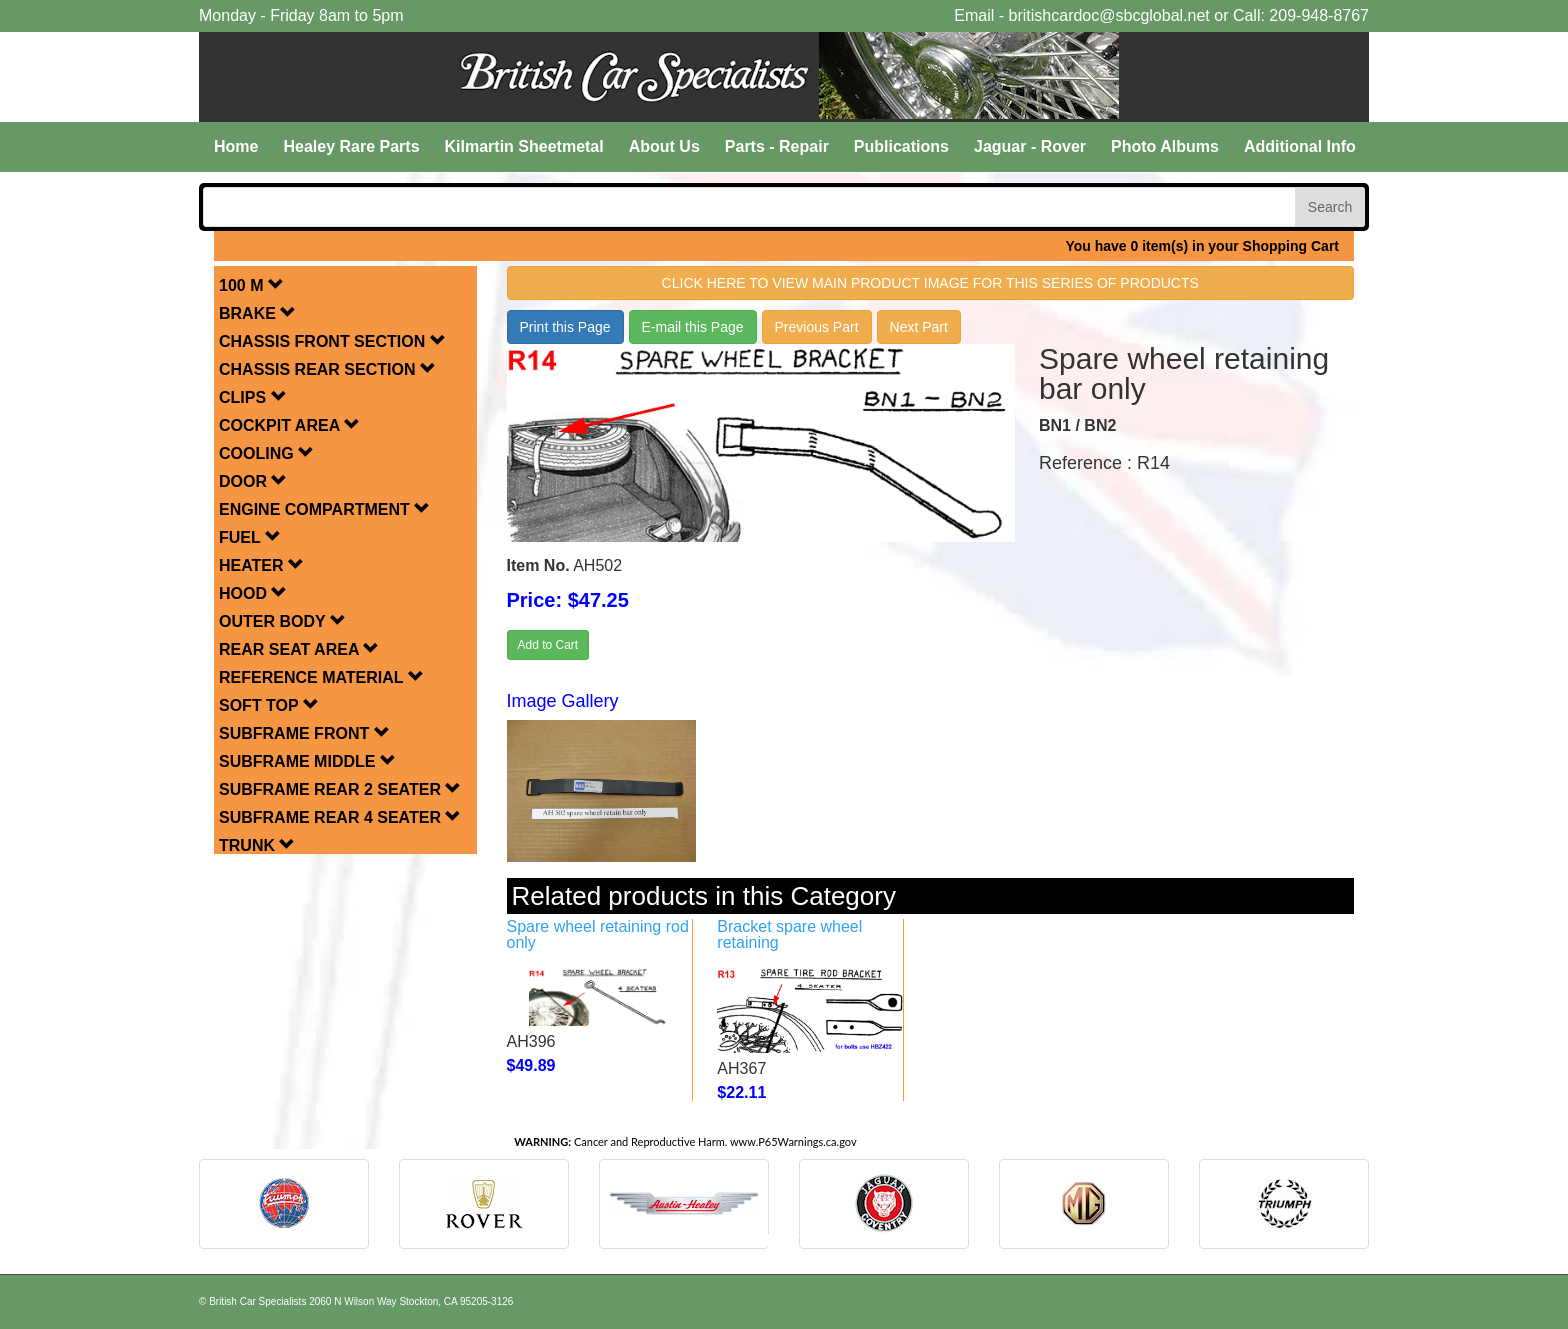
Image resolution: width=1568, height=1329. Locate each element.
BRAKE (257, 313)
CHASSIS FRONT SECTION (332, 341)
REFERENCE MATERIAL (321, 677)
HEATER (261, 565)
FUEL (250, 537)
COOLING (266, 453)
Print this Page (565, 327)
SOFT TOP (269, 705)
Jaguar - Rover (1030, 146)
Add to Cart (548, 645)
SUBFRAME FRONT (304, 733)
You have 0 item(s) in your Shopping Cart (1202, 246)
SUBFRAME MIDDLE (307, 761)
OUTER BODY (282, 621)
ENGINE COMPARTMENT (324, 509)
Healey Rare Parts (351, 146)
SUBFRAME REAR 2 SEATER (340, 789)
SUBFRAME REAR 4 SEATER (340, 817)
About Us (664, 146)
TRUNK (257, 845)
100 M (251, 285)
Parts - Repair (777, 146)
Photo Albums (1165, 146)
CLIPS (253, 397)
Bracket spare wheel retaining (789, 934)
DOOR (253, 481)
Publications (901, 146)
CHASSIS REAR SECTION (327, 369)
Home (236, 146)
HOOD (253, 593)
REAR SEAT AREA (299, 649)
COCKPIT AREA (289, 425)
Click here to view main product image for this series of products (930, 283)
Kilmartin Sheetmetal (524, 146)
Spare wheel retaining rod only (598, 934)
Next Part (919, 327)
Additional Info (1300, 146)
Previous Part (817, 327)
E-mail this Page (693, 327)
